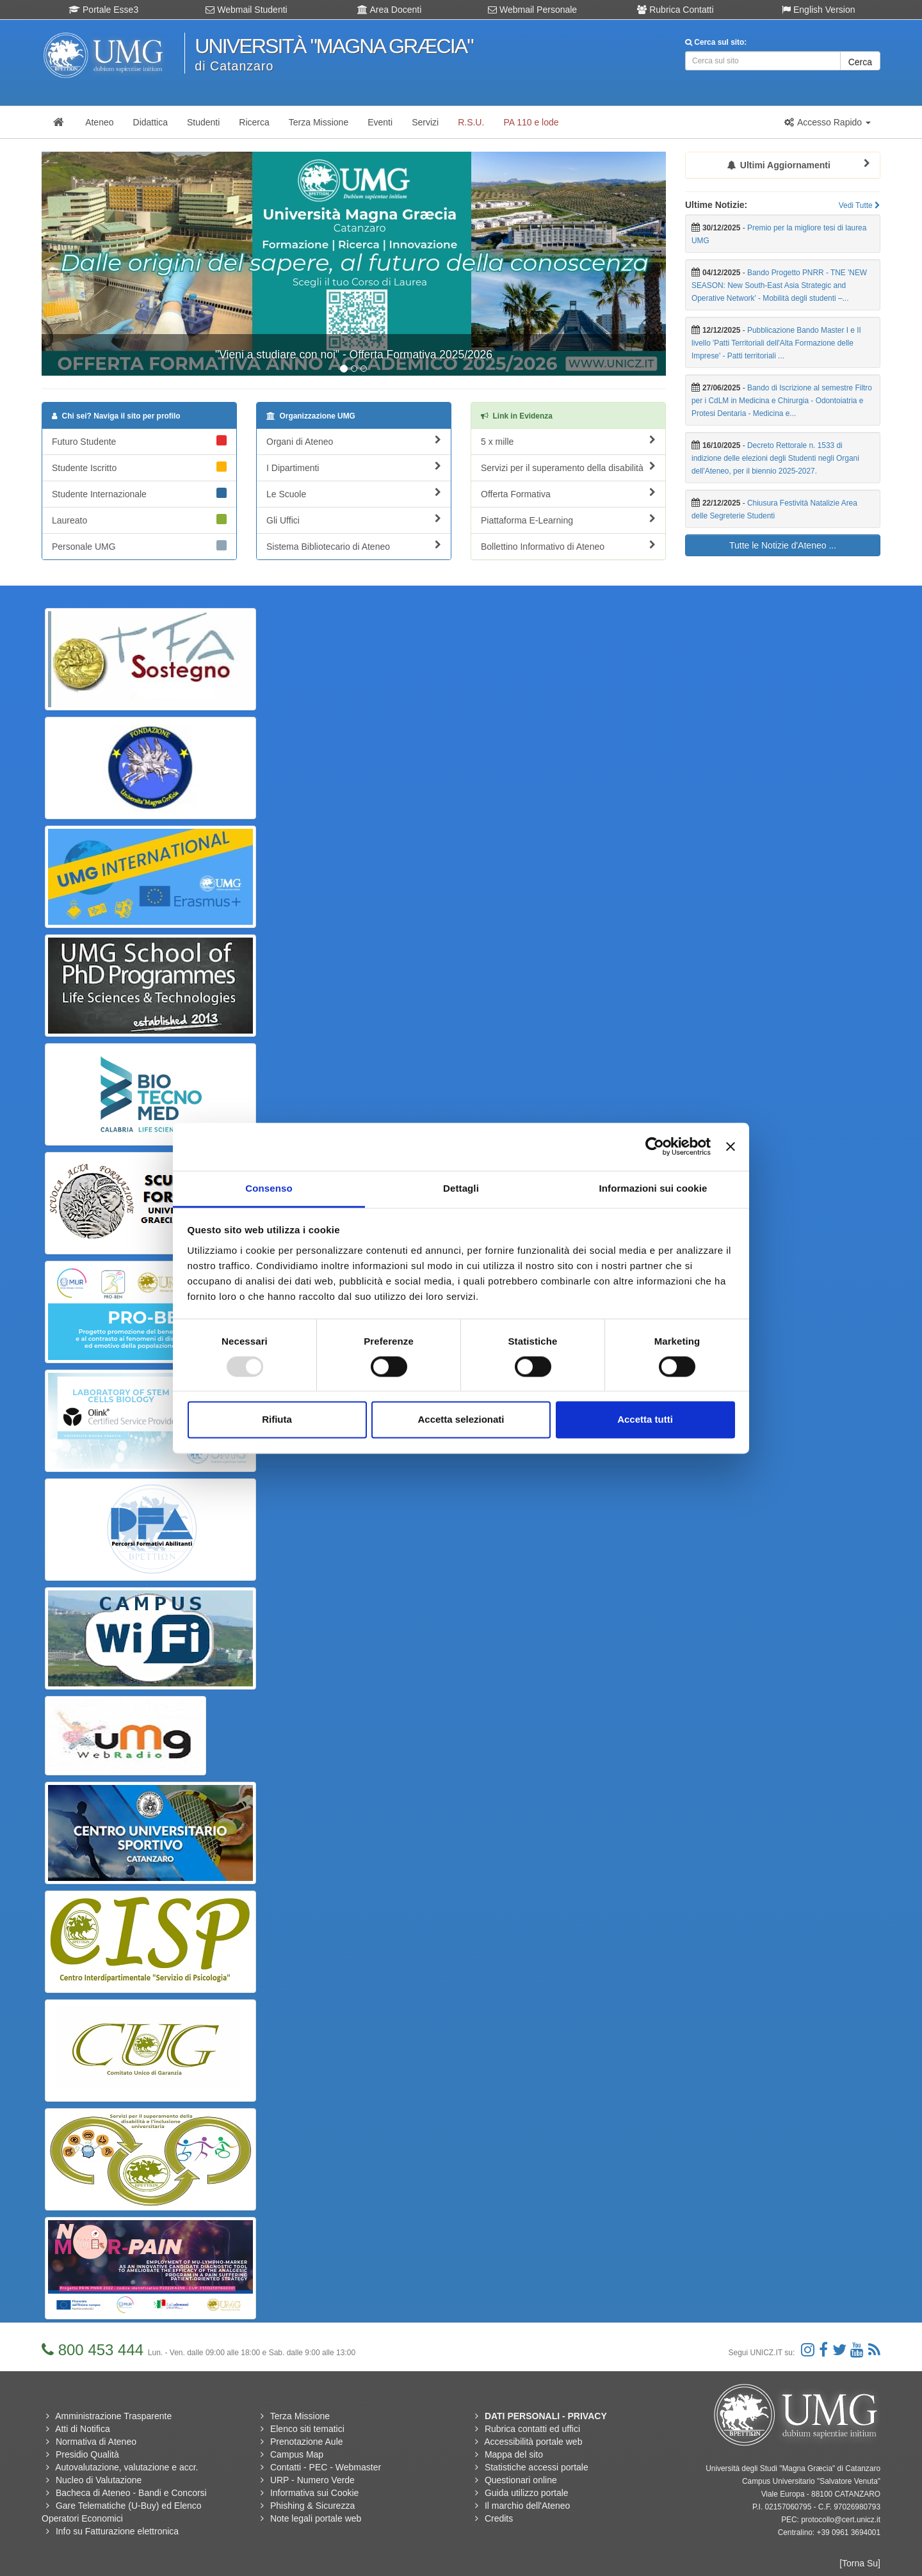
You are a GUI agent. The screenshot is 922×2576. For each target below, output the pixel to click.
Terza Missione (300, 2416)
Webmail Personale (532, 9)
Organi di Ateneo (353, 441)
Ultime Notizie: (716, 205)
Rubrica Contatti (675, 9)
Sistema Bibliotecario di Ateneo (353, 546)
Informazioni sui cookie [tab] (653, 1188)
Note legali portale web (315, 2518)
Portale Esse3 (103, 9)
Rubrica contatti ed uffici (532, 2429)
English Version (818, 9)
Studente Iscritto (139, 467)
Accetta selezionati (460, 1419)
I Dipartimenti (353, 467)
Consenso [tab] (268, 1188)
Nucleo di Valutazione (99, 2480)
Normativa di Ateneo (96, 2441)
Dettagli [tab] (461, 1188)
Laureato (139, 519)
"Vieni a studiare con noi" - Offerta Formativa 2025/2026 (353, 354)
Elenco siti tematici (307, 2429)
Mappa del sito (514, 2454)
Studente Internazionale (139, 493)
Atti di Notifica (82, 2429)
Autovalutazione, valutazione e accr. (126, 2467)
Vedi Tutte (859, 205)
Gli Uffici (353, 519)
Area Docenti (389, 9)
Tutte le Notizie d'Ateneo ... (782, 545)
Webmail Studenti (246, 9)
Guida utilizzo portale (527, 2493)
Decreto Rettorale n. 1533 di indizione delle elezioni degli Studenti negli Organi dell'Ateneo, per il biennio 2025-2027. (775, 458)
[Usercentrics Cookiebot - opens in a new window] (655, 1146)
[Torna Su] (859, 2563)
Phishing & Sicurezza (312, 2505)
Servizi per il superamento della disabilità (568, 467)
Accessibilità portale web (533, 2441)
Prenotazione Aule (306, 2441)
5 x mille (568, 441)
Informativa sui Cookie (314, 2493)
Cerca (860, 62)
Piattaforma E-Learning (568, 519)
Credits (499, 2518)
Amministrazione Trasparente (113, 2416)
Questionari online (521, 2480)
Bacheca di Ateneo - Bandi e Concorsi (131, 2493)
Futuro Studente (139, 441)
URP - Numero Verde (312, 2480)
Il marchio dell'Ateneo (527, 2505)
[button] (827, 122)
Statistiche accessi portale (536, 2467)
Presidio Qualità (87, 2454)
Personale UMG (139, 546)
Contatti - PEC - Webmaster (325, 2467)
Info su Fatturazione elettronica (117, 2531)
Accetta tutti (645, 1419)
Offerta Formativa (568, 493)
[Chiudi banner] (730, 1146)
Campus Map (296, 2454)
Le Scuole (353, 493)
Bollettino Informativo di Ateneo (568, 546)
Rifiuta (277, 1419)
